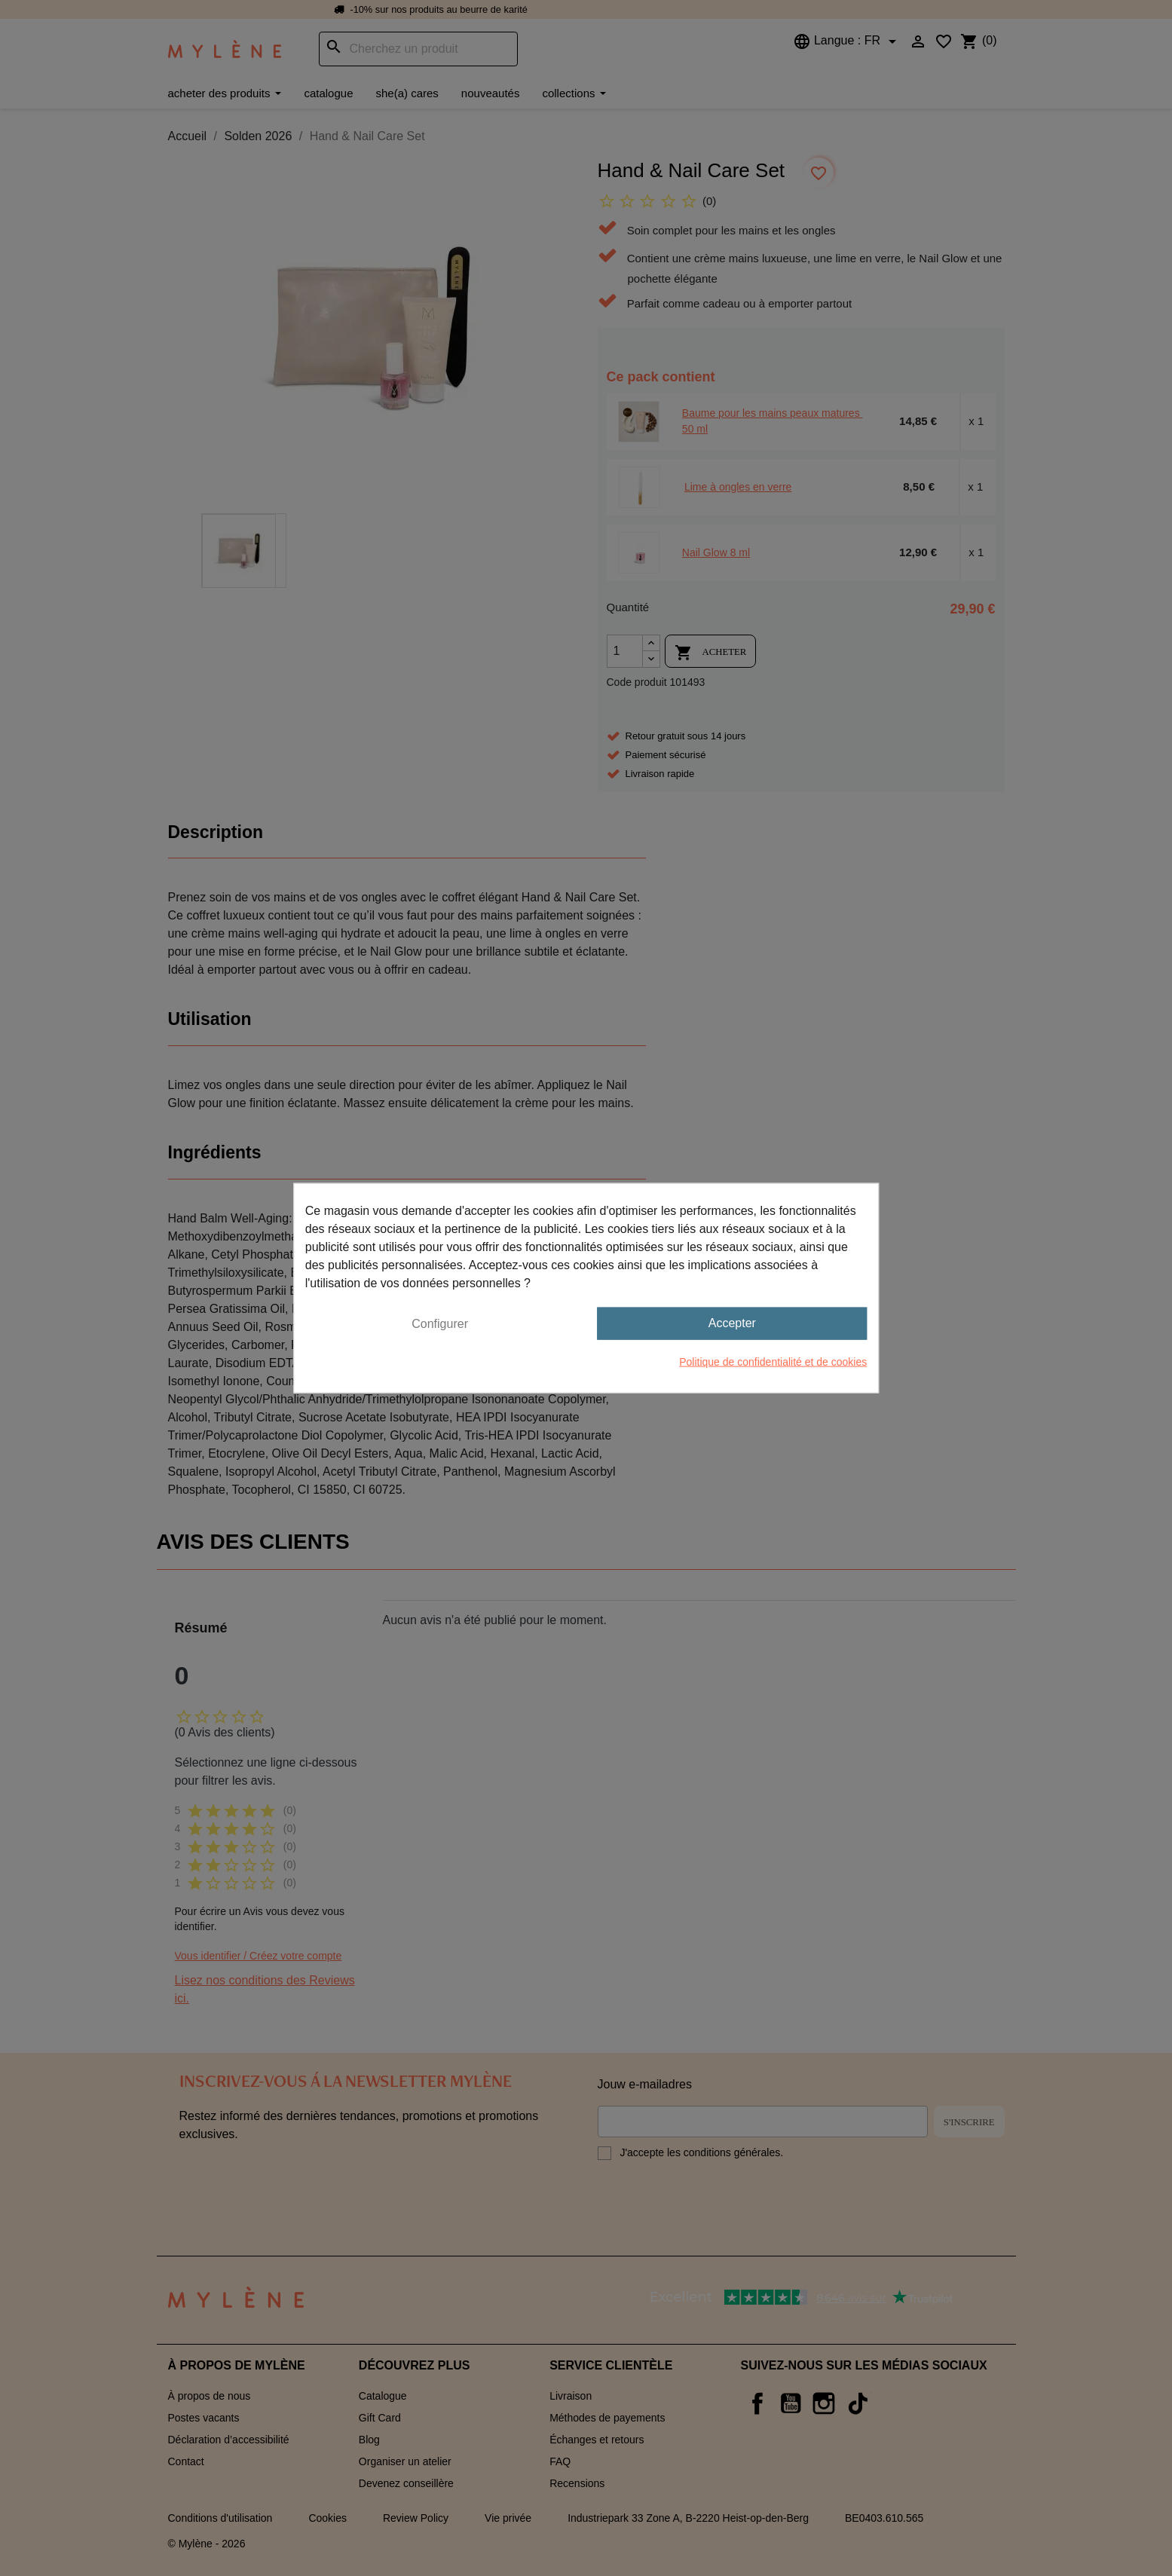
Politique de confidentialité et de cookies (773, 1361)
